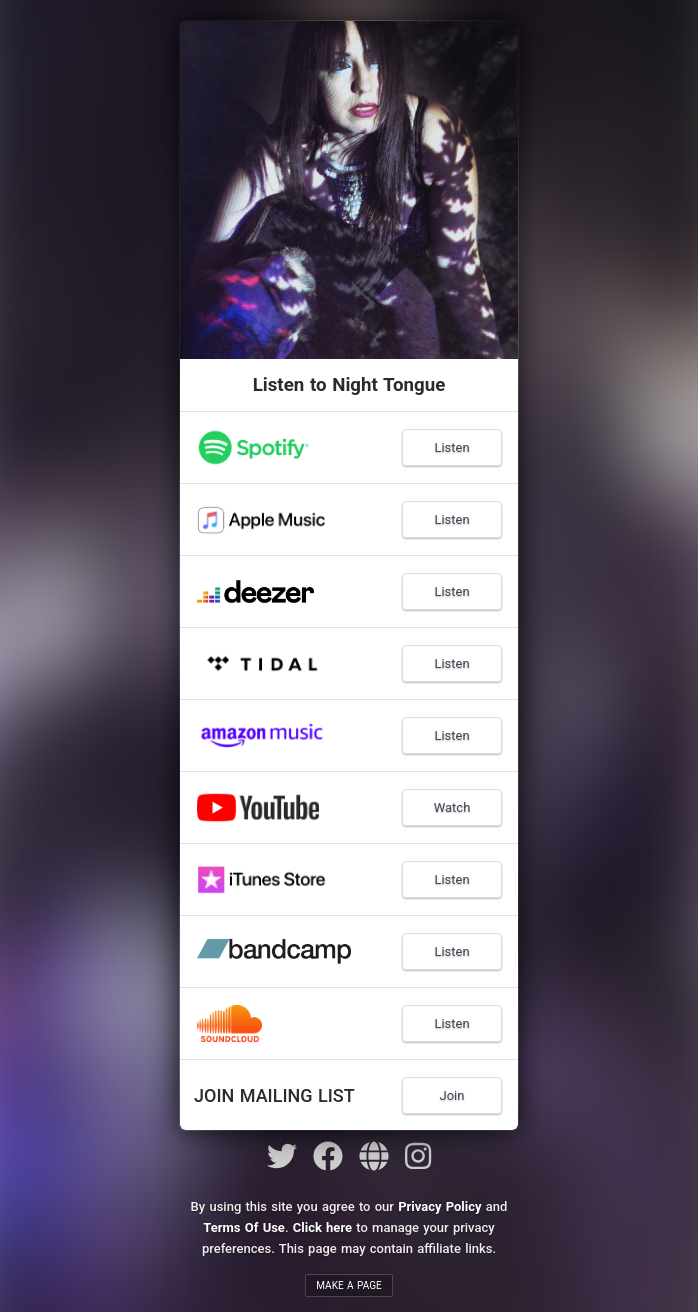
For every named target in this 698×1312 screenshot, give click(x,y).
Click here (322, 1227)
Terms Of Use (244, 1227)
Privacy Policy (439, 1206)
